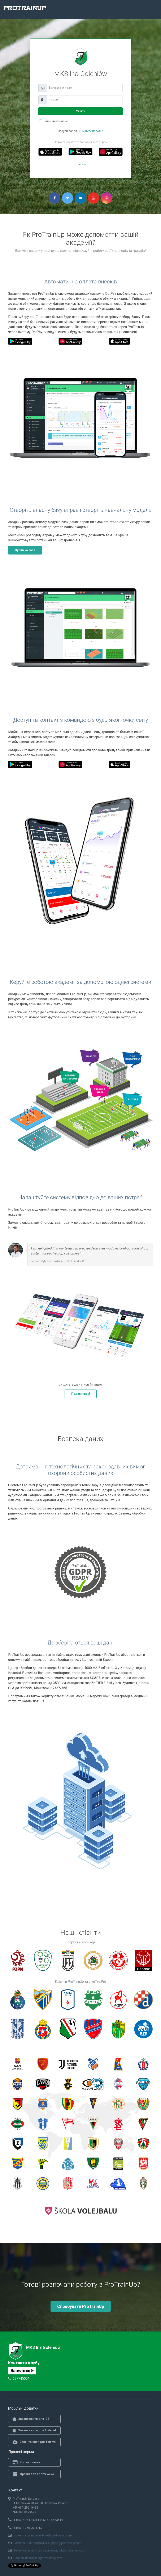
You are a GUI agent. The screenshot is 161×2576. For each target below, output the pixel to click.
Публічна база (25, 550)
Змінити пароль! (92, 131)
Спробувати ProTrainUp (80, 2306)
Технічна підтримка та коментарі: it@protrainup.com (49, 2550)
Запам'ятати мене (55, 121)
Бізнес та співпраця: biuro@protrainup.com (43, 2535)
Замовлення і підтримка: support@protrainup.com (48, 2543)
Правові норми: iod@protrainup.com (38, 2558)
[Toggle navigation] (155, 9)
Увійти (80, 111)
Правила (81, 164)
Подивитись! (80, 1393)
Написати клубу (22, 2370)
